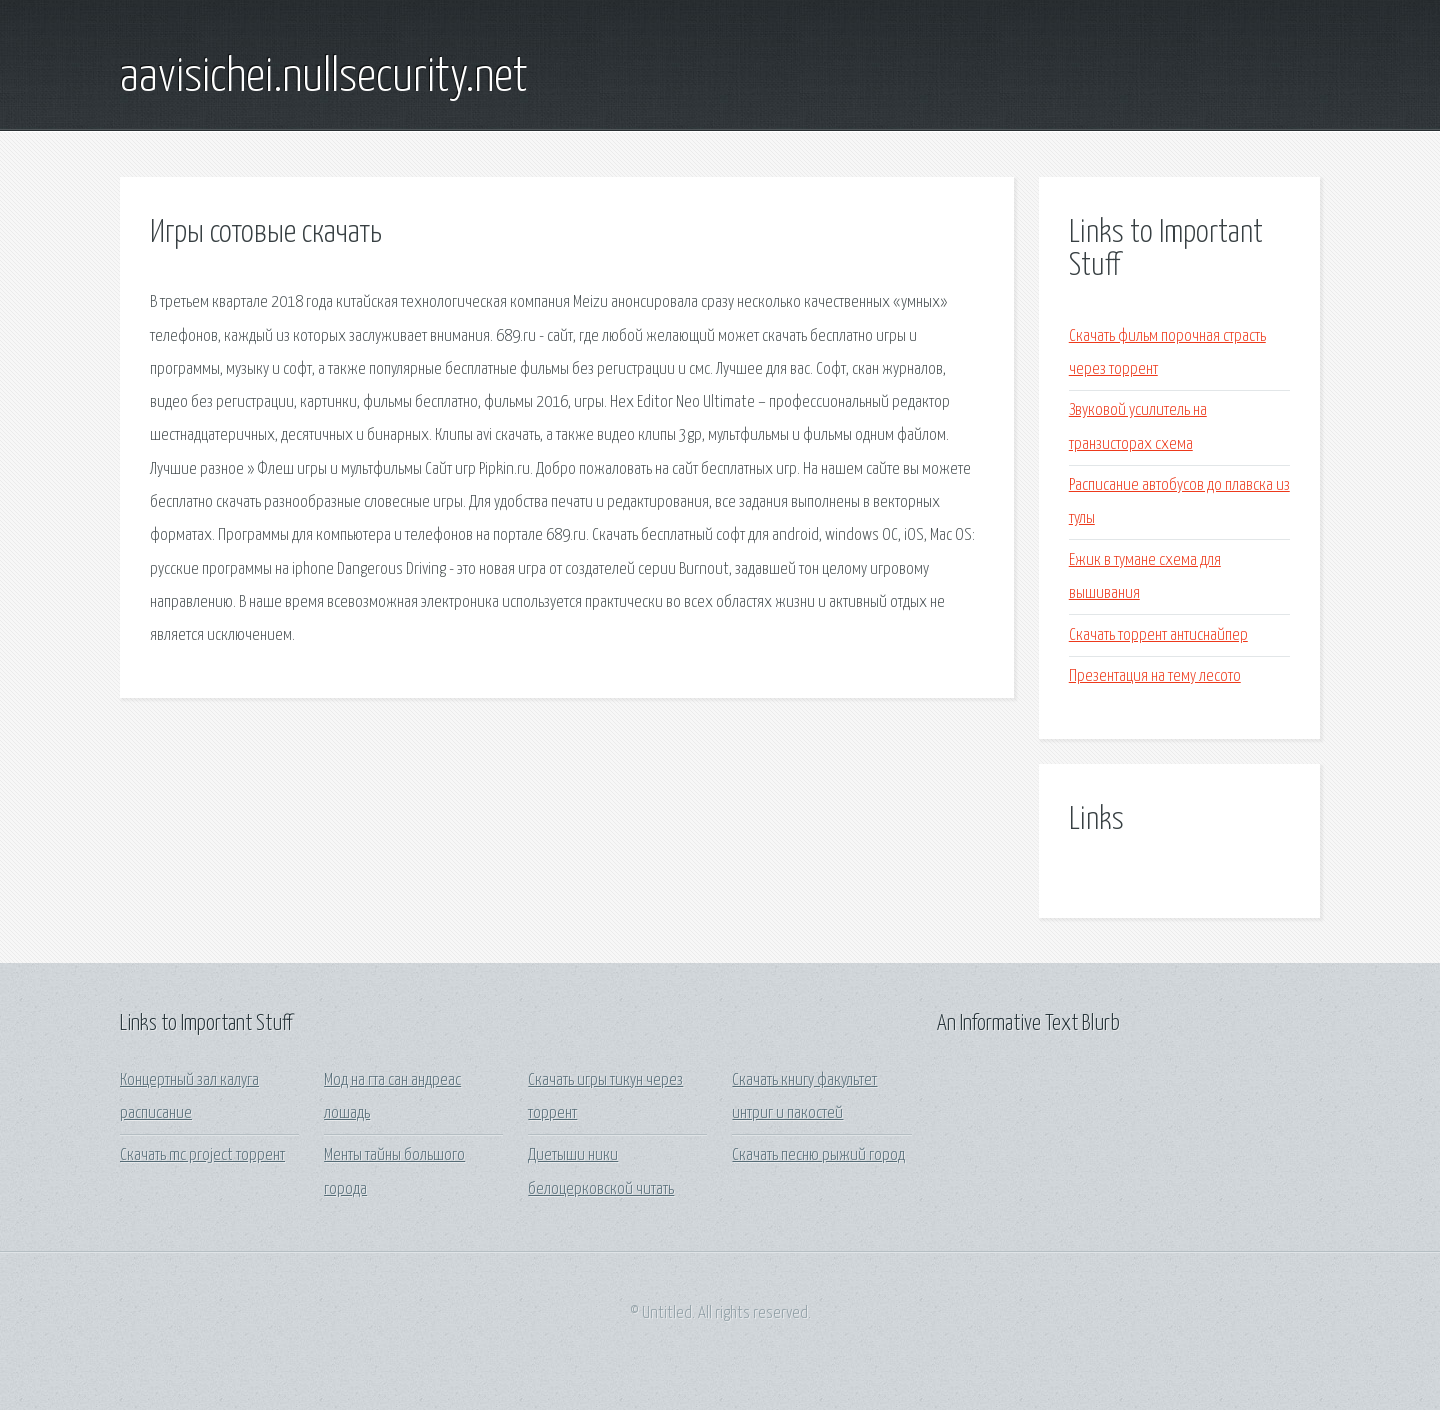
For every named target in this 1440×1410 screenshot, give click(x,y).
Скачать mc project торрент (202, 1155)
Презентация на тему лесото (1155, 676)
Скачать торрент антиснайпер (1158, 635)
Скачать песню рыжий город (818, 1155)
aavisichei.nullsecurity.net (324, 78)
